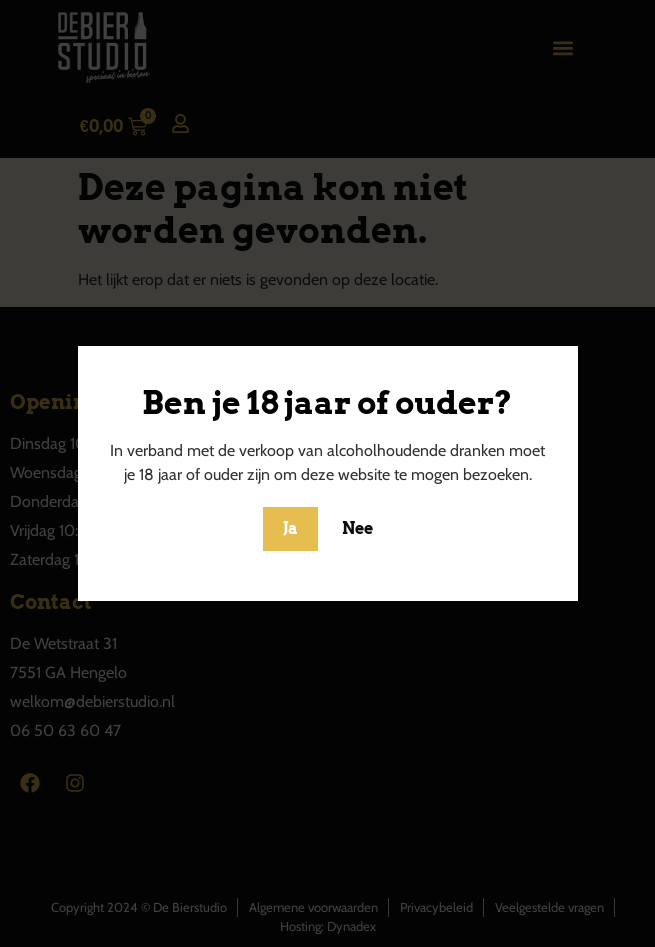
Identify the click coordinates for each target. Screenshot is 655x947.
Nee (357, 528)
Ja (290, 528)
